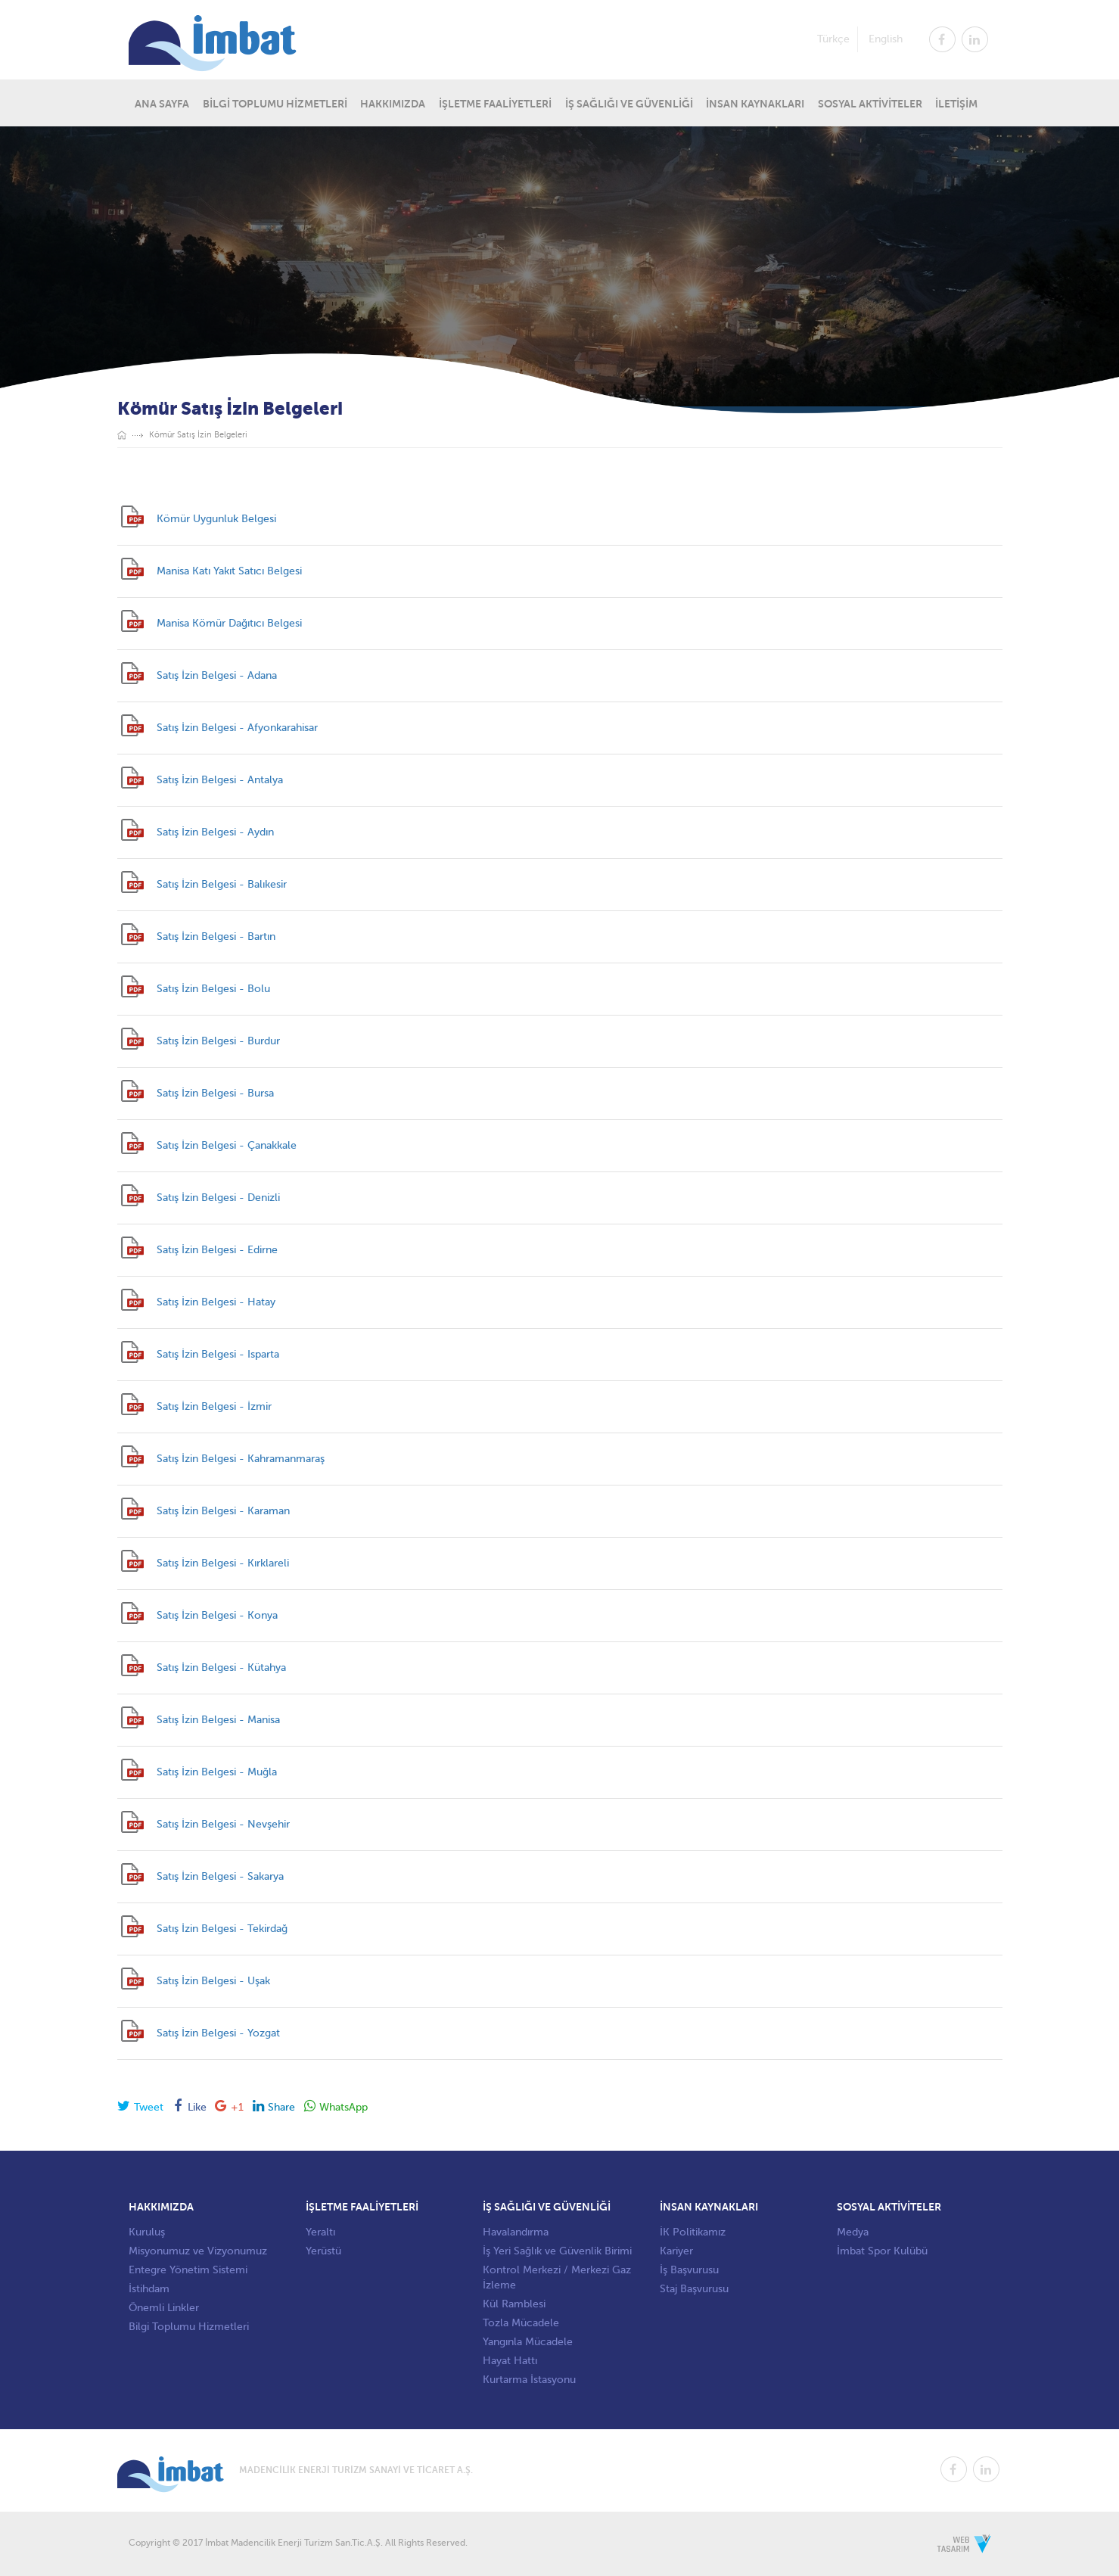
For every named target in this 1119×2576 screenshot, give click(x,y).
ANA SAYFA (162, 103)
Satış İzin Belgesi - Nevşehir (223, 1824)
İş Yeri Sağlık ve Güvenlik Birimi (557, 2251)
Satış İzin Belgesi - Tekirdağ (222, 1928)
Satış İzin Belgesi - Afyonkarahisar (237, 727)
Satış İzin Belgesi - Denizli (218, 1197)
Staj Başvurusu (694, 2288)
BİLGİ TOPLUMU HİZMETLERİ (275, 103)
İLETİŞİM (956, 103)
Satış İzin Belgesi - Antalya (220, 780)
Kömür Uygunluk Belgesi (216, 518)
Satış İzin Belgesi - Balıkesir (222, 884)
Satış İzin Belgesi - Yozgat (218, 2033)
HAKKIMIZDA (392, 103)
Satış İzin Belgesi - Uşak (213, 1980)
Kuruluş (147, 2232)
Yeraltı (320, 2232)
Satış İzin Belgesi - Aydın (215, 832)
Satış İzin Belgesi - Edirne (217, 1249)
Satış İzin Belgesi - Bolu (213, 988)
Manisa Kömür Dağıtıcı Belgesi (229, 623)
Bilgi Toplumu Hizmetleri (189, 2326)
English (886, 38)
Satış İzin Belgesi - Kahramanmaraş (241, 1458)
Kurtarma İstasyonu (529, 2379)
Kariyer (676, 2251)
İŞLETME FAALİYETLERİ (495, 103)
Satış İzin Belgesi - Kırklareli (223, 1563)
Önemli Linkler (164, 2307)
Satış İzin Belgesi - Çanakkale (227, 1145)
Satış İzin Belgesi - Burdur (218, 1041)
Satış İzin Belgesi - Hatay (216, 1302)
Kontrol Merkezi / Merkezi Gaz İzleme (557, 2277)
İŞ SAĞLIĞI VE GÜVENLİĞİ (629, 103)
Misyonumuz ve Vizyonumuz (198, 2251)
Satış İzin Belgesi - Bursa (215, 1093)
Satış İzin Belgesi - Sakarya (220, 1876)
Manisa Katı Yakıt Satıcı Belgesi (229, 571)
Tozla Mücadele (521, 2323)
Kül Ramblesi (514, 2304)
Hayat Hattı (510, 2360)
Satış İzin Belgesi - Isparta (218, 1354)
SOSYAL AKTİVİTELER (870, 103)
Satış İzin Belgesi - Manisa (218, 1719)
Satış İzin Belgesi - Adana (217, 675)
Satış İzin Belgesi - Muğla (217, 1772)
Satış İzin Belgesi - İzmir (214, 1406)
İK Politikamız (693, 2232)
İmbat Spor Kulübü (882, 2251)
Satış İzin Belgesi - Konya (217, 1615)
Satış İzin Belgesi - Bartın (216, 936)
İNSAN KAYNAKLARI (755, 103)
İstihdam (149, 2288)
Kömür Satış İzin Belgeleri (198, 435)
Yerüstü (323, 2251)
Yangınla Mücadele (528, 2341)
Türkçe (833, 38)
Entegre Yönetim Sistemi (188, 2270)
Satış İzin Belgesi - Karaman (223, 1511)
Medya (853, 2232)
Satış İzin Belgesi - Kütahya (221, 1667)
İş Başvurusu (689, 2270)
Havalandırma (516, 2232)
